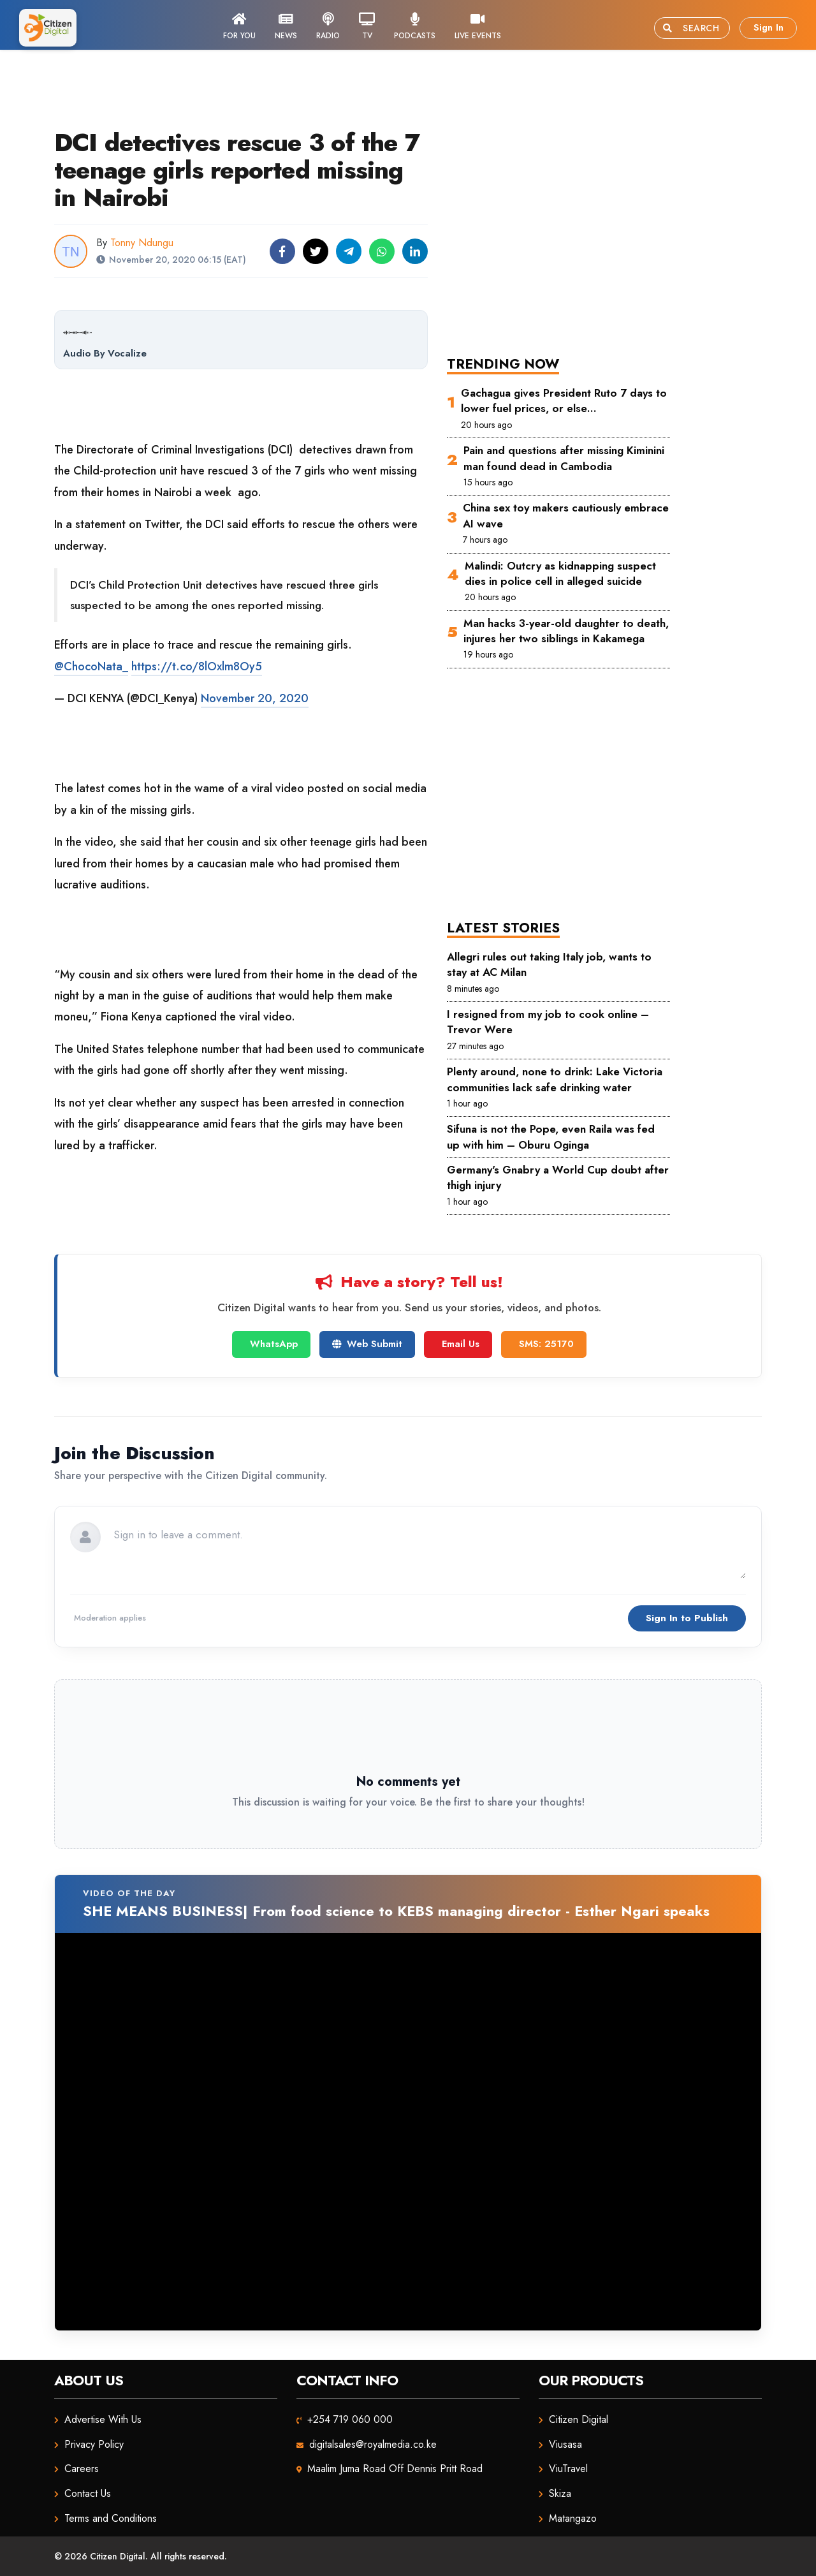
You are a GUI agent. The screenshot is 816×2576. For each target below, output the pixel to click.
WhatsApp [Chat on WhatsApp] (274, 1344)
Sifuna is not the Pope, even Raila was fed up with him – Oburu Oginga (551, 1136)
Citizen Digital (578, 2419)
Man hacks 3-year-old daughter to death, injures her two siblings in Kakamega (566, 630)
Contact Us (87, 2493)
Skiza (560, 2493)
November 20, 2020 (255, 698)
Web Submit (367, 1344)
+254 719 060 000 (350, 2419)
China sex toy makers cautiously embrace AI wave (566, 515)
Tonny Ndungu (141, 242)
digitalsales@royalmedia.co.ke (373, 2444)
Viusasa (565, 2444)
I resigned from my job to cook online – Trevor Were (548, 1021)
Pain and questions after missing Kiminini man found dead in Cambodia (563, 458)
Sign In (768, 27)
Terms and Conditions (110, 2518)
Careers (81, 2468)
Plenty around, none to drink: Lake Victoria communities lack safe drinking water (554, 1079)
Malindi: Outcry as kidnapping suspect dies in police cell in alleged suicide (560, 573)
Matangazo (573, 2518)
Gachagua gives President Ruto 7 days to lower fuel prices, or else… (564, 400)
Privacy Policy (94, 2444)
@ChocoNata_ (91, 666)
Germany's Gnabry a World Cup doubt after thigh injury (558, 1177)
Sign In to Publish (687, 1618)
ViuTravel (568, 2468)
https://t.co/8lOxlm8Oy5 (196, 666)
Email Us (460, 1344)
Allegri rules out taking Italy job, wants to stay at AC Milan (549, 964)
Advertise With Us (103, 2419)
